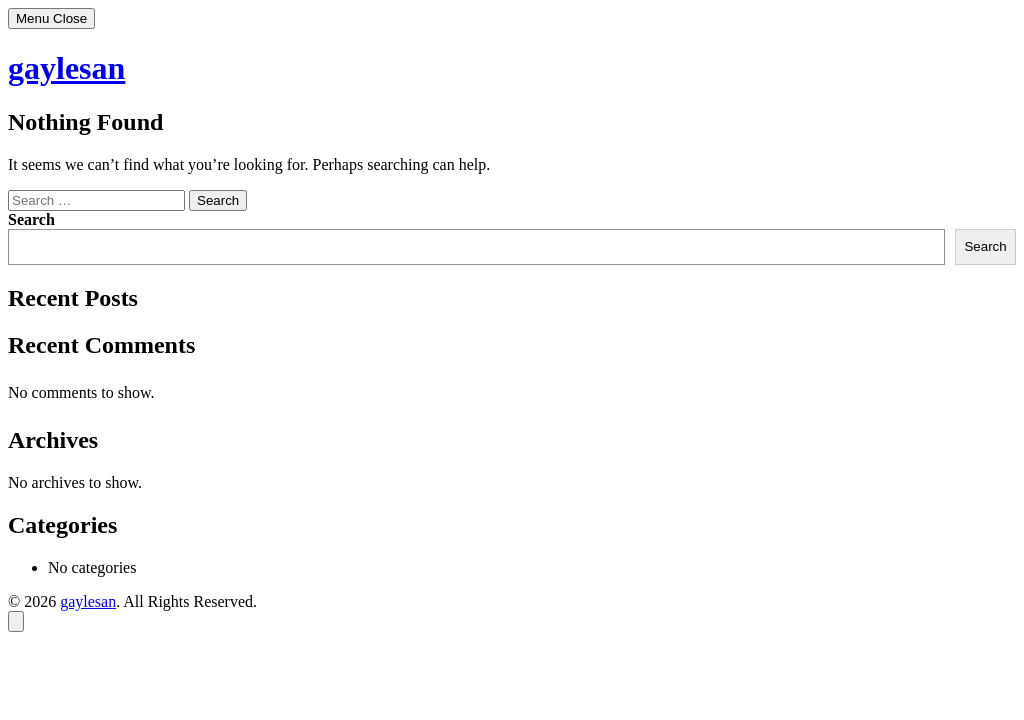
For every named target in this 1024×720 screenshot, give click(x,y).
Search (31, 219)
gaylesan (66, 68)
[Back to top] (16, 621)
